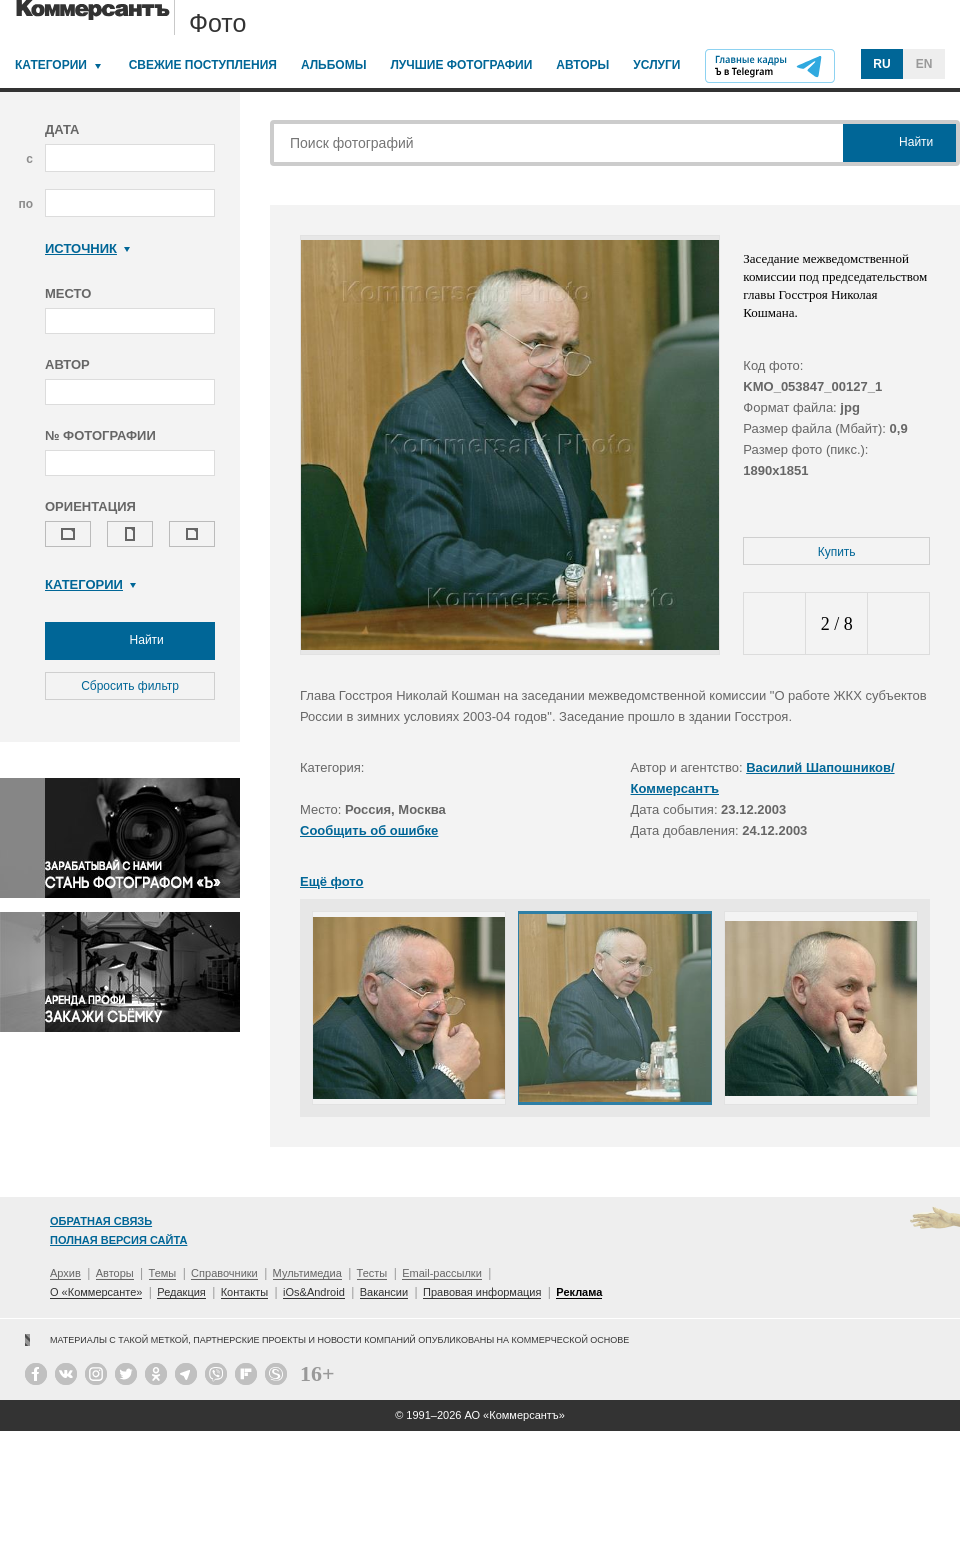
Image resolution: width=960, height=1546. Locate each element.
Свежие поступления (203, 65)
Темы (163, 1273)
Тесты (372, 1273)
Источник (87, 248)
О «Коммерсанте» (96, 1292)
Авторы (582, 65)
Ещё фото (331, 881)
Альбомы (334, 65)
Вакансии (384, 1292)
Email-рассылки (442, 1273)
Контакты (245, 1292)
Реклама (579, 1292)
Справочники (224, 1273)
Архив (65, 1273)
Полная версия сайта (118, 1240)
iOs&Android (314, 1292)
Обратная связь (101, 1221)
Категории (51, 65)
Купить (837, 552)
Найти (130, 641)
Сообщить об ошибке (369, 830)
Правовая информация (482, 1292)
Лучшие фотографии (461, 65)
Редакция (181, 1292)
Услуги (656, 65)
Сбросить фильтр (130, 686)
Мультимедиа (307, 1273)
